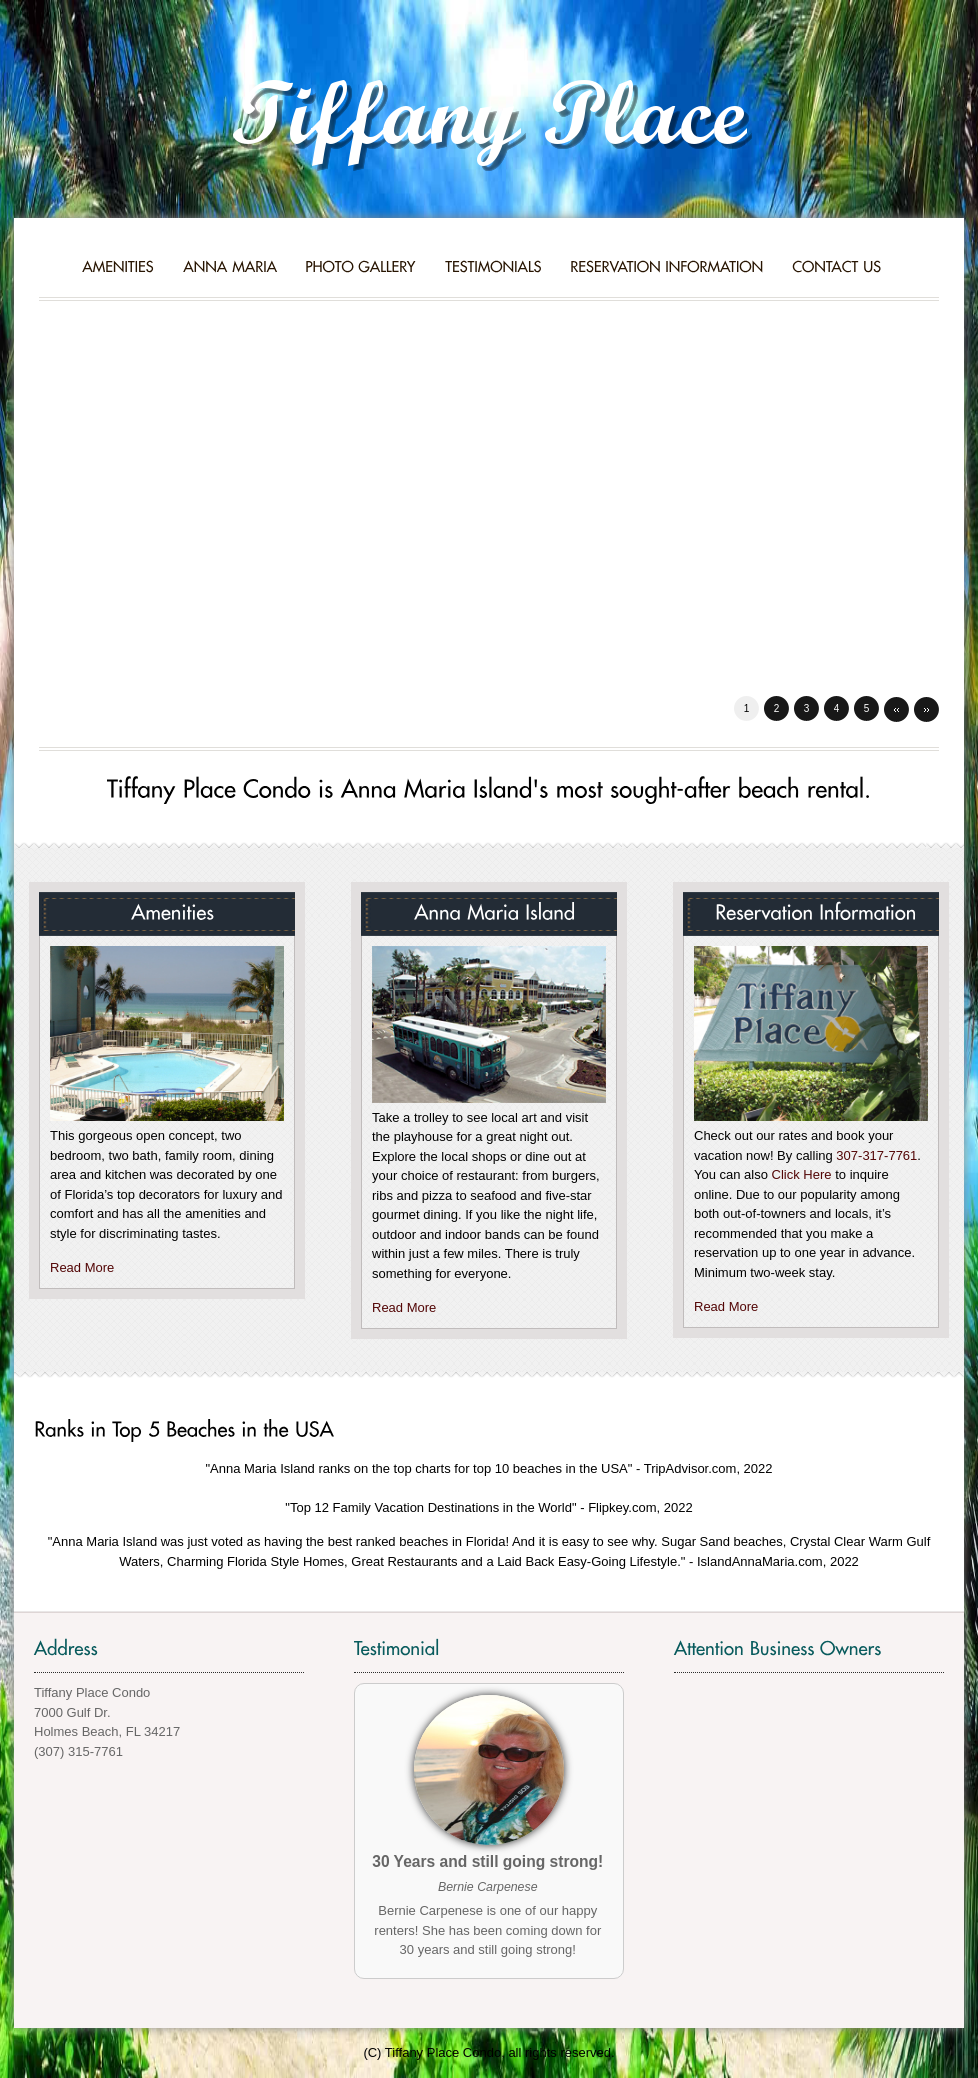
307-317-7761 (876, 1155)
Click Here (802, 1174)
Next (926, 709)
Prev (896, 709)
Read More (82, 1267)
